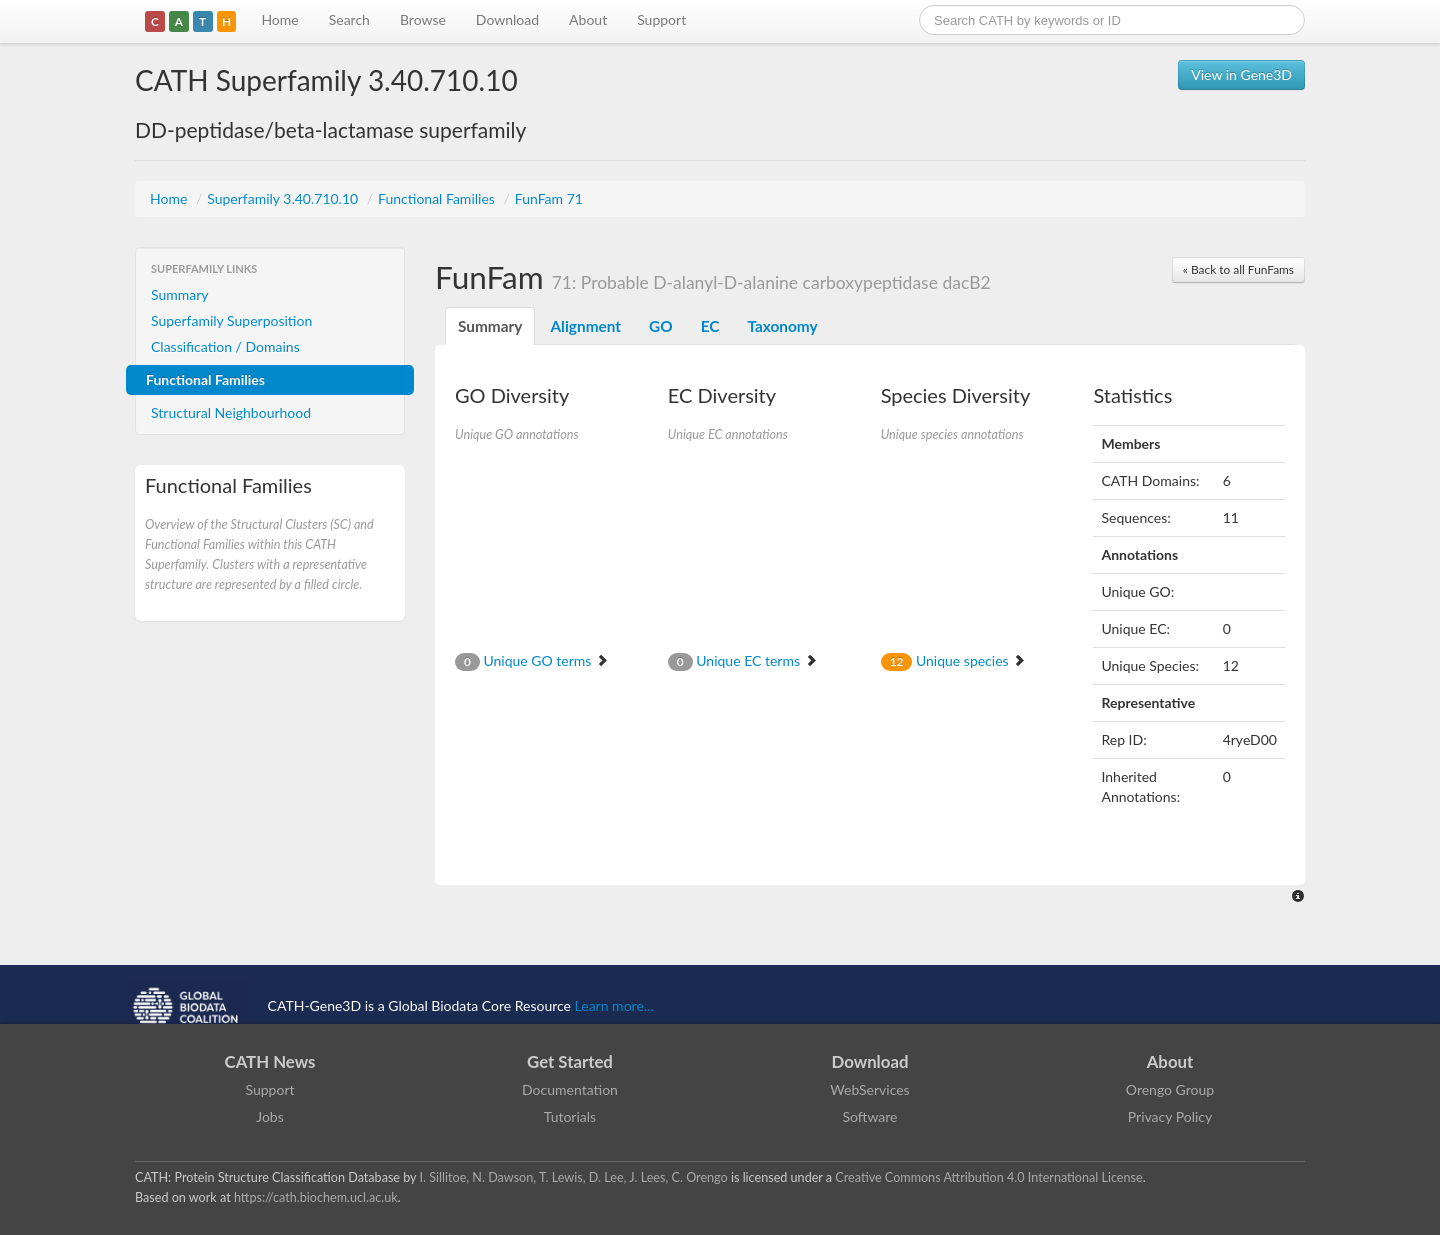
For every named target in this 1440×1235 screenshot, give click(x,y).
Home (279, 19)
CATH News (270, 1061)
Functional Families (438, 198)
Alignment (585, 326)
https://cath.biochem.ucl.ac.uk (316, 1197)
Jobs (270, 1116)
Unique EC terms (743, 660)
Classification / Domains (225, 346)
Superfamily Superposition (231, 320)
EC (710, 326)
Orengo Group (1170, 1089)
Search (349, 19)
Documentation (570, 1089)
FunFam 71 (549, 198)
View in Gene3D (1241, 74)
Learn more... (614, 1005)
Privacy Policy (1170, 1116)
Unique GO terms (532, 660)
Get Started (570, 1061)
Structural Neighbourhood (231, 412)
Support (661, 19)
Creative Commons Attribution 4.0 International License (988, 1177)
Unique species (954, 660)
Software (870, 1116)
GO (661, 326)
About (588, 19)
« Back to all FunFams (1238, 269)
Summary (180, 294)
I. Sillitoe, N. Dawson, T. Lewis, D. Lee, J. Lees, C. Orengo (574, 1177)
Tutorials (570, 1116)
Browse (423, 19)
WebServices (869, 1089)
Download (507, 19)
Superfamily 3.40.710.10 (284, 198)
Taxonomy (782, 326)
